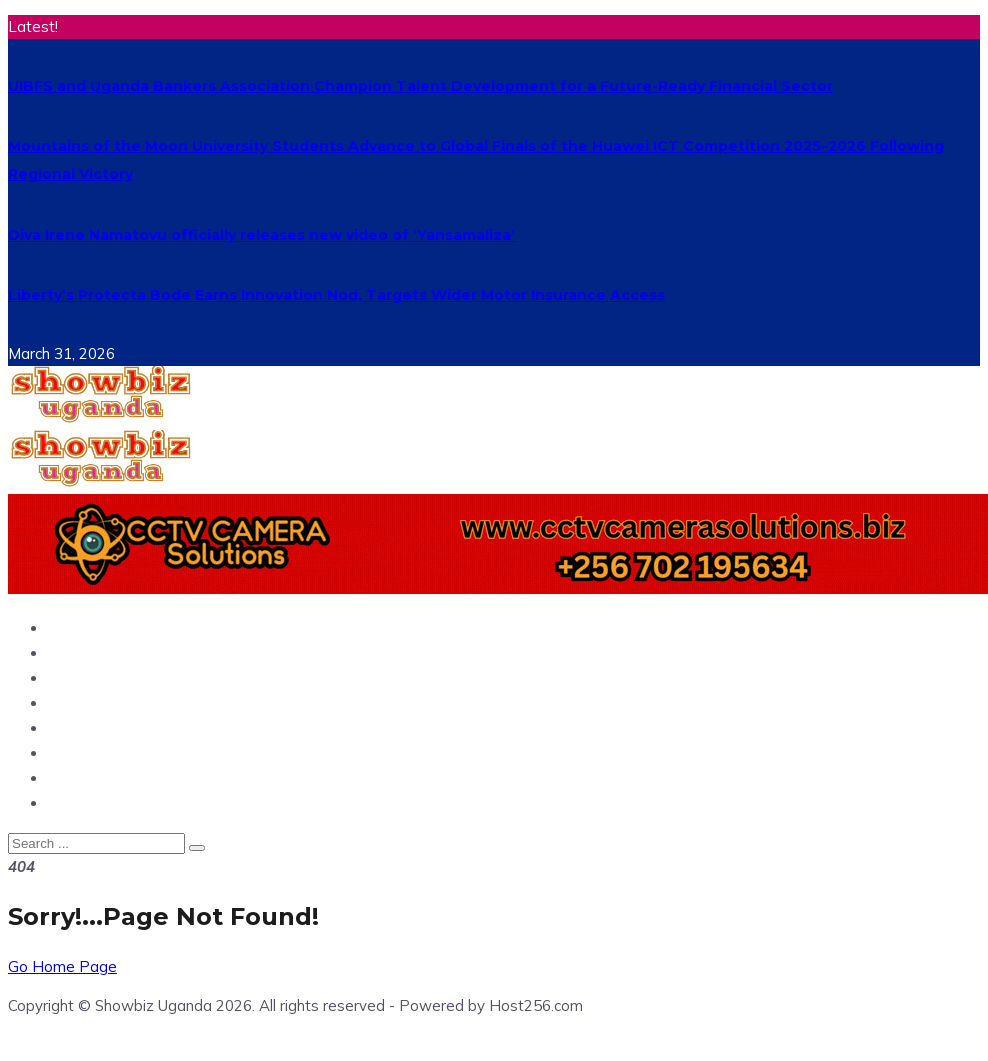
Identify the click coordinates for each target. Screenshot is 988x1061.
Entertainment (111, 677)
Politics (79, 752)
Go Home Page (62, 966)
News (72, 652)
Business (84, 727)
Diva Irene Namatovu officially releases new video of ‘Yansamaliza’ (261, 235)
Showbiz (84, 702)
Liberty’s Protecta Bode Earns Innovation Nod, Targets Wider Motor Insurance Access (336, 295)
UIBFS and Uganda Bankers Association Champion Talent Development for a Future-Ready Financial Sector (420, 86)
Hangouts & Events (130, 777)
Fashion (81, 802)
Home (73, 627)
